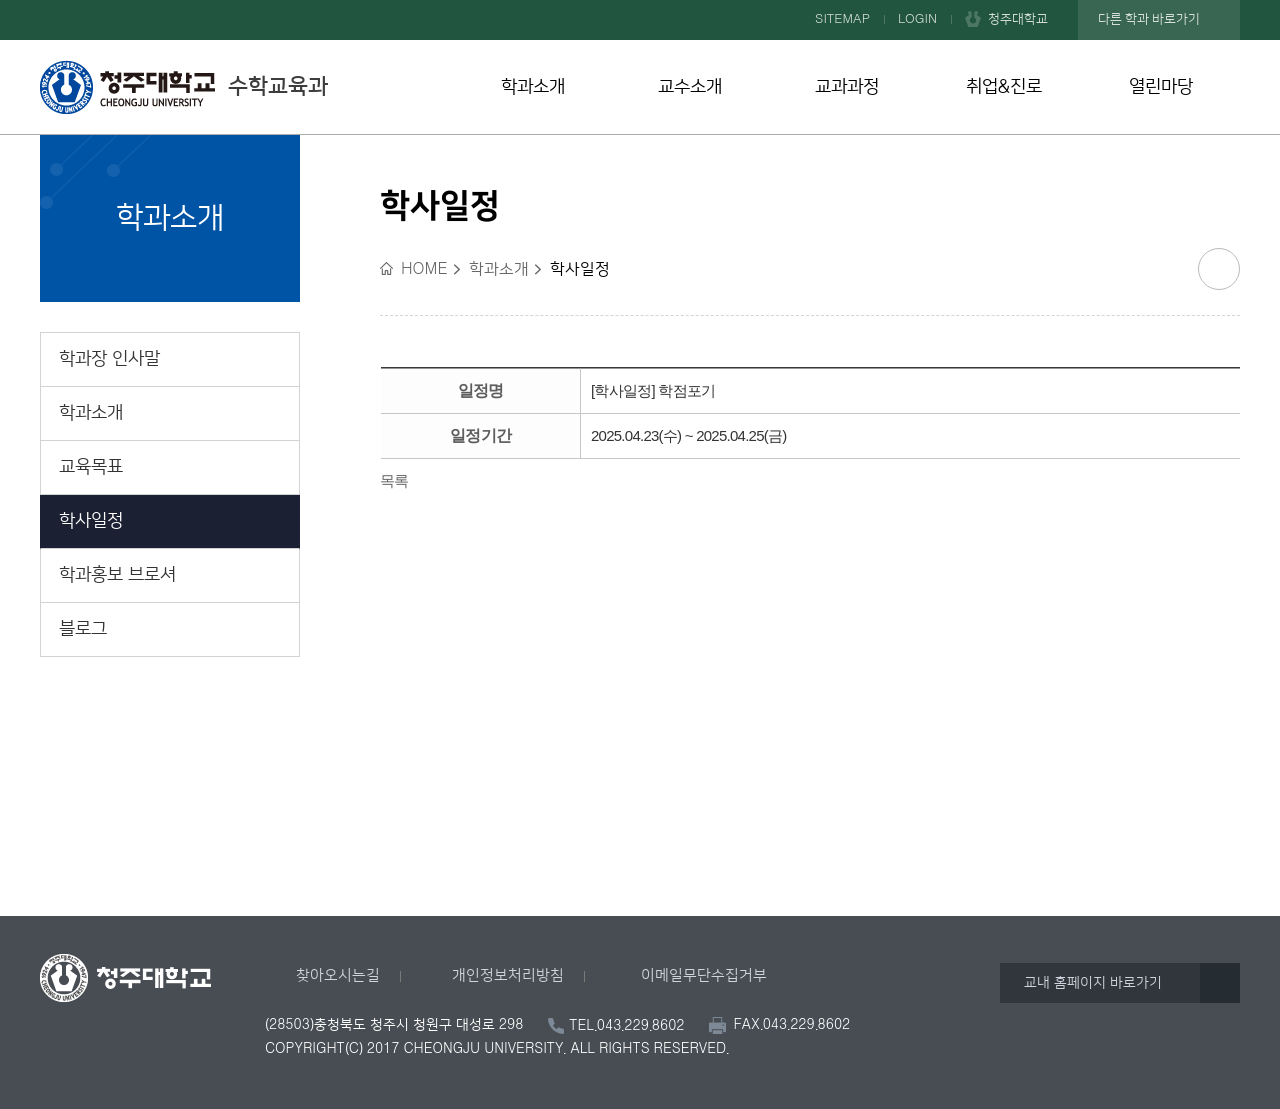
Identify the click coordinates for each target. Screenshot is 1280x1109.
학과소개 (533, 87)
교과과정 (847, 87)
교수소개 (690, 87)
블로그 (83, 629)
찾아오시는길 (338, 975)
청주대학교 (1018, 19)
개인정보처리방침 (508, 975)
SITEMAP (842, 19)
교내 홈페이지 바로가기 (1093, 983)
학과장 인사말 (109, 359)
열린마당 (1161, 87)
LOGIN (917, 19)
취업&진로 (1004, 87)
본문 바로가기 (640, 1)
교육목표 (91, 467)
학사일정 (91, 521)
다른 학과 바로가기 (1149, 19)
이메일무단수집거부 (704, 975)
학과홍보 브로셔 (117, 575)
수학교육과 (184, 87)
